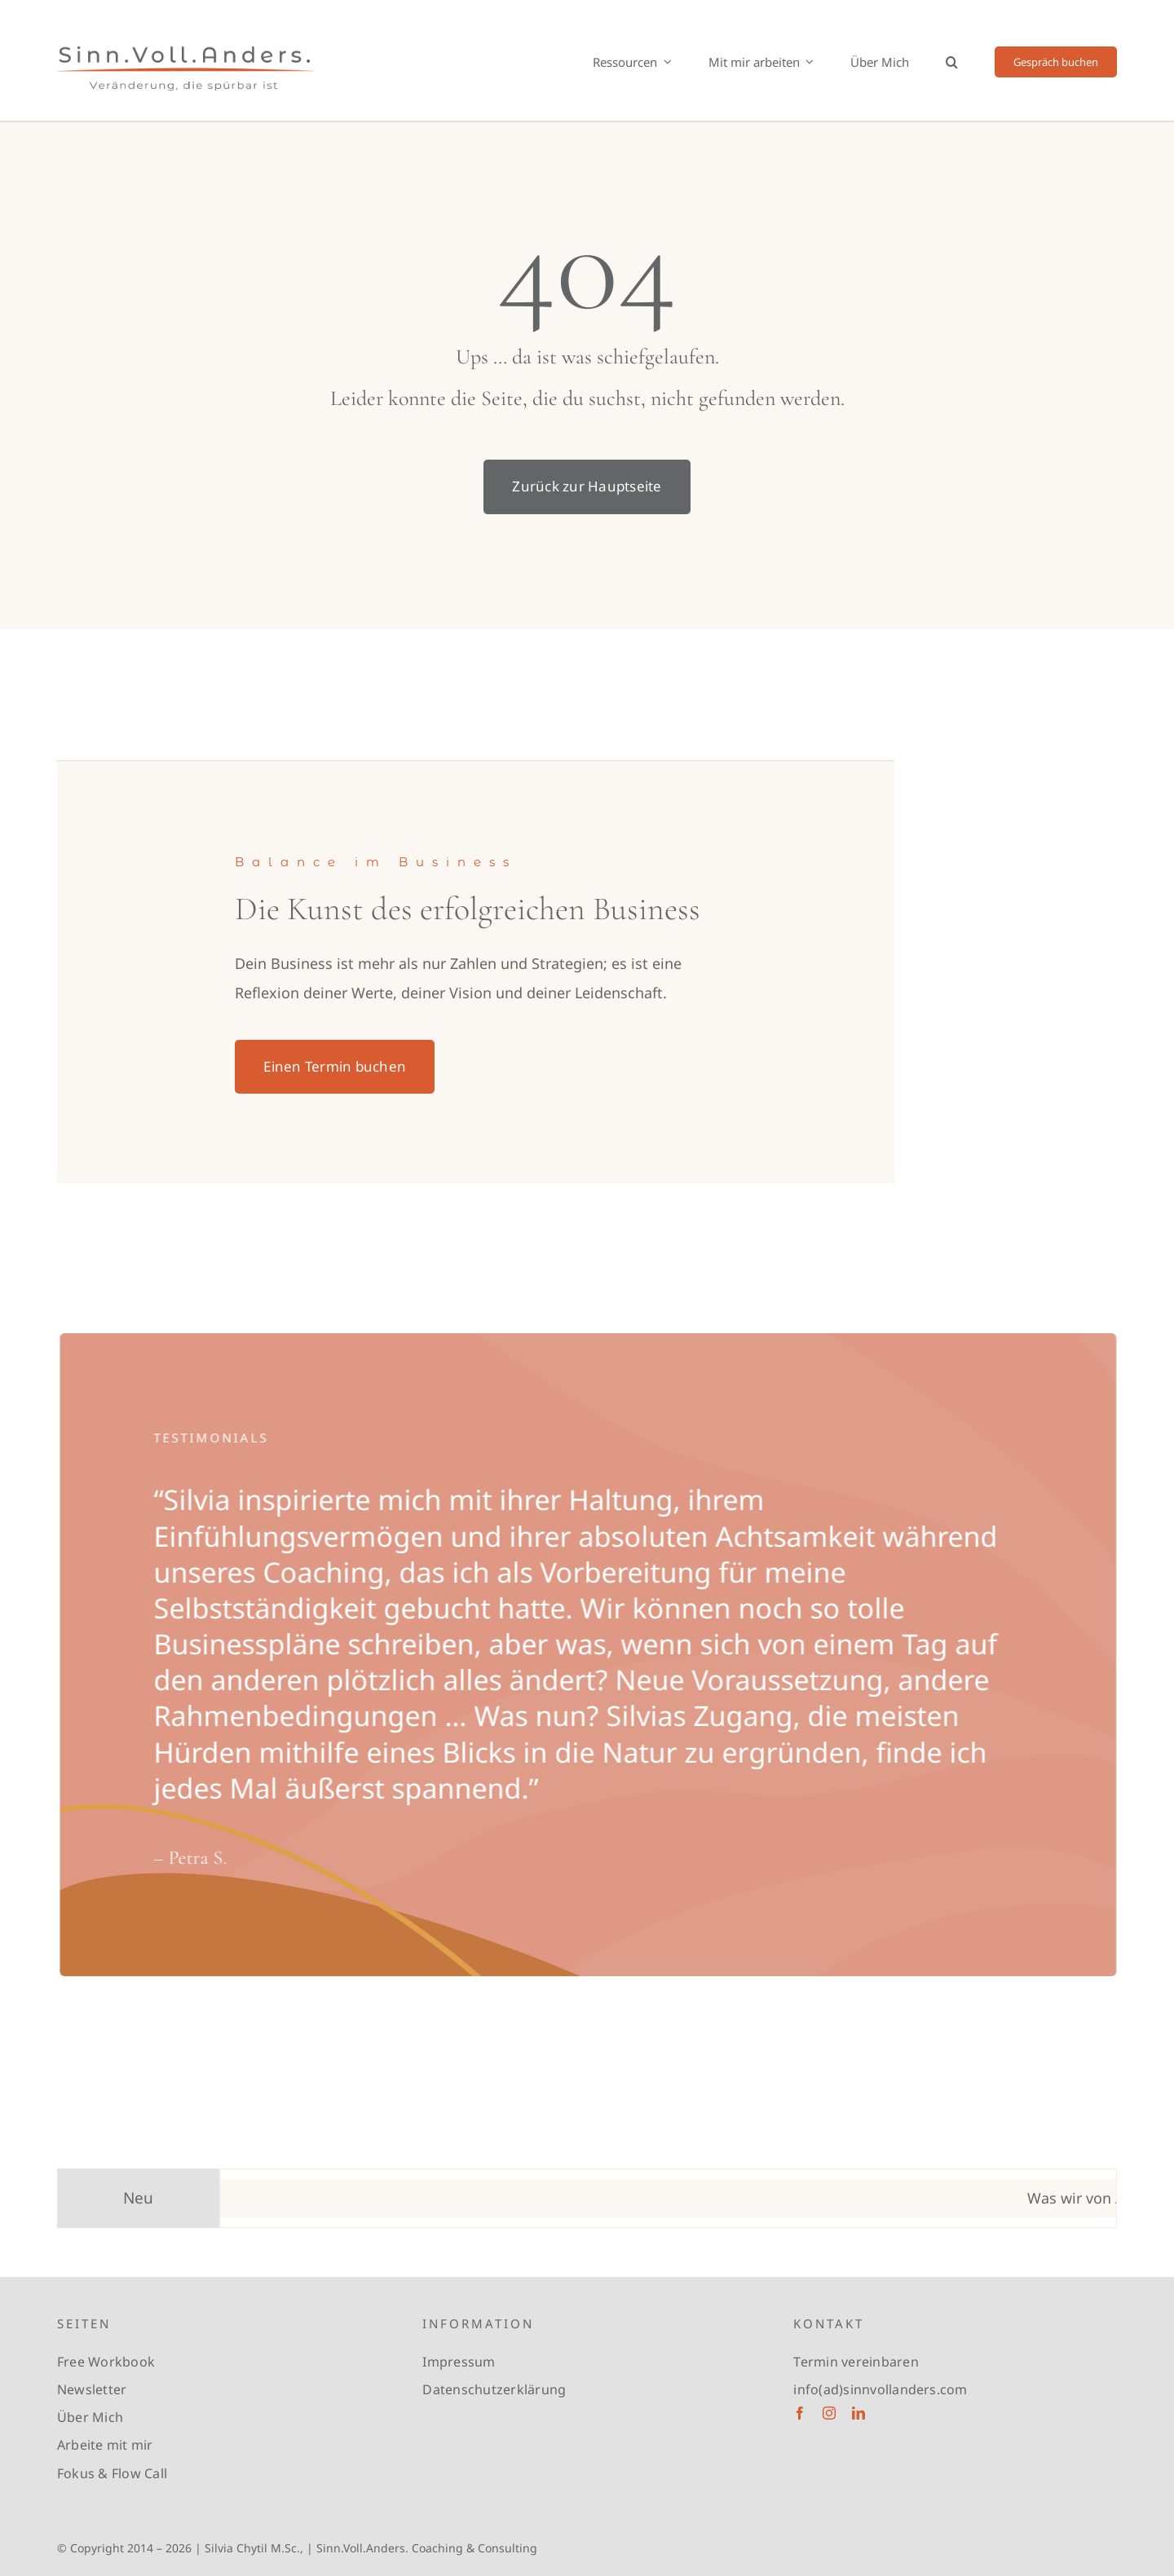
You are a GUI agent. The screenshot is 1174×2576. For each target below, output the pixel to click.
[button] (952, 61)
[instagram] (829, 2413)
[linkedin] (858, 2413)
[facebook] (799, 2413)
